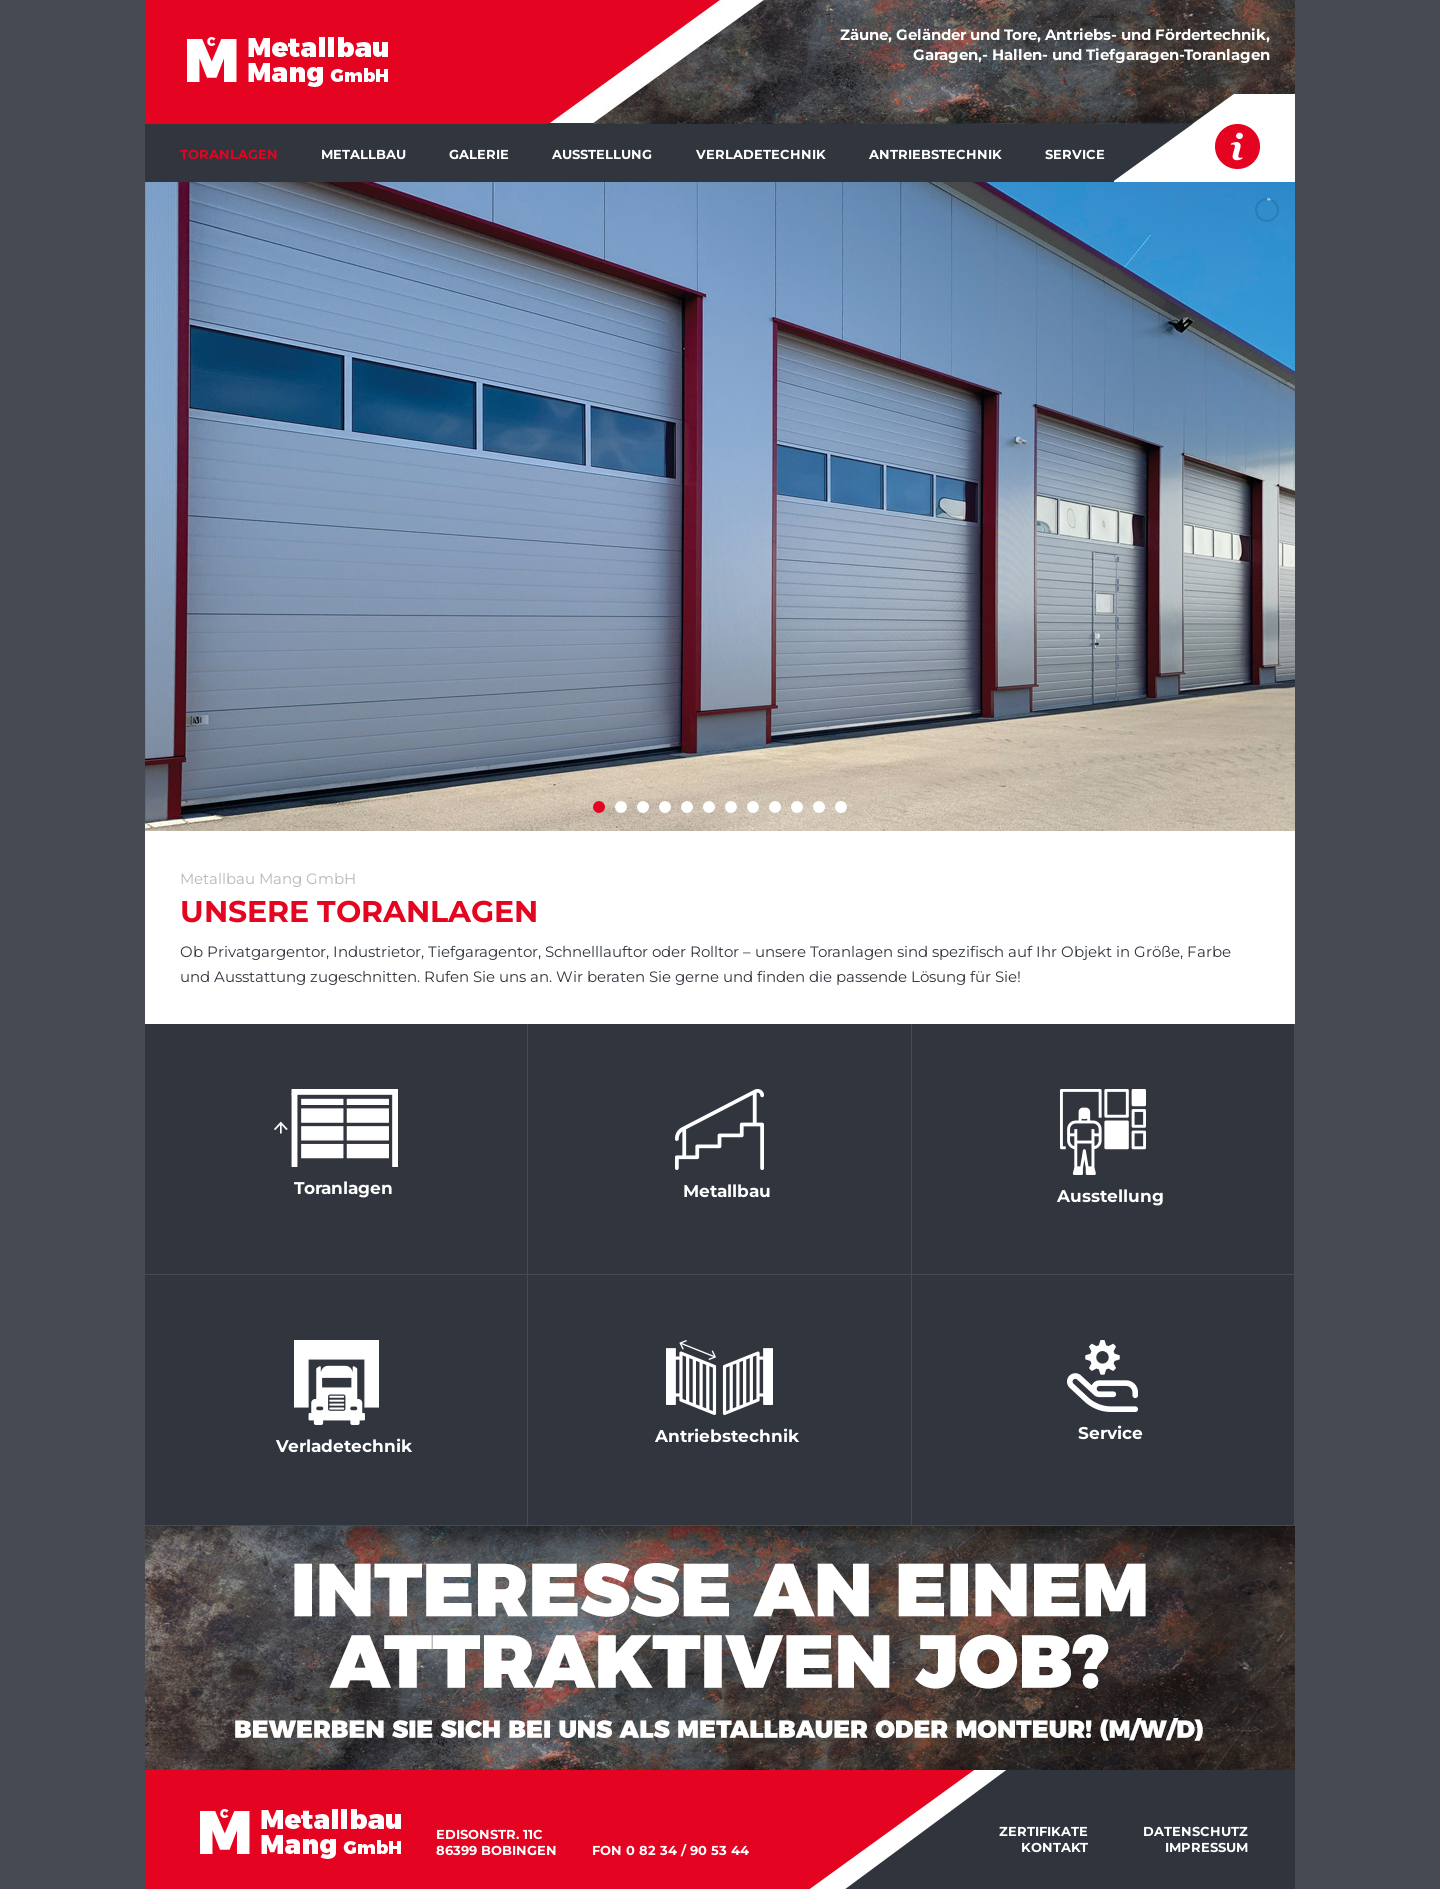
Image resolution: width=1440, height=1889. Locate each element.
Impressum (1206, 1847)
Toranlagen (229, 154)
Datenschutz (1195, 1831)
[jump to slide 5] (687, 807)
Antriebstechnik (935, 154)
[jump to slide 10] (797, 807)
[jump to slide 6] (709, 807)
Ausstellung (602, 154)
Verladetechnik (761, 154)
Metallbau (363, 154)
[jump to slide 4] (665, 807)
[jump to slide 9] (775, 807)
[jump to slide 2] (621, 807)
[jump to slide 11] (819, 807)
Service (1075, 154)
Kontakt (1054, 1847)
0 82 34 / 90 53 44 (687, 1850)
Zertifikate (1043, 1831)
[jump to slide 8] (753, 807)
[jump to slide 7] (731, 807)
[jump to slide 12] (841, 807)
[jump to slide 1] (599, 807)
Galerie (479, 154)
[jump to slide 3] (643, 807)
